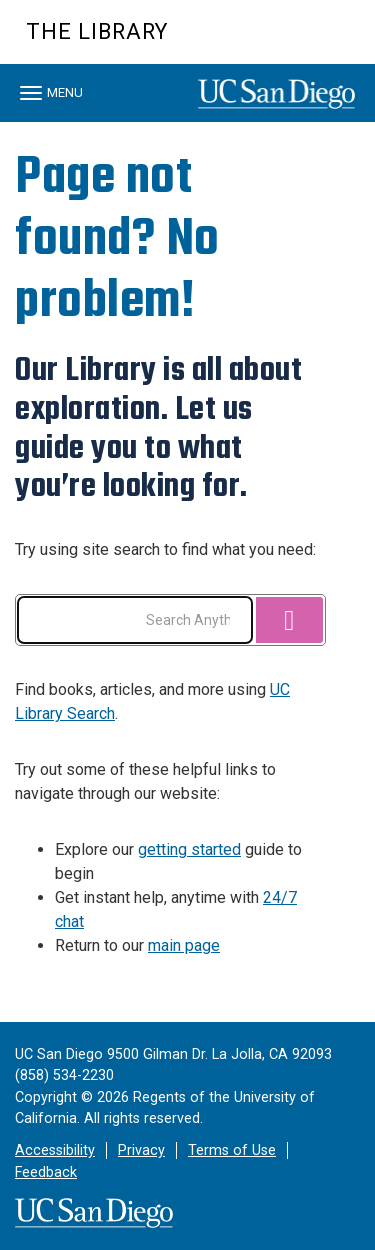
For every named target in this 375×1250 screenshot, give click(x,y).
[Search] (289, 620)
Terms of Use (232, 1150)
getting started (189, 849)
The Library (97, 31)
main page (184, 945)
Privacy (141, 1150)
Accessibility (55, 1150)
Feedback (46, 1172)
